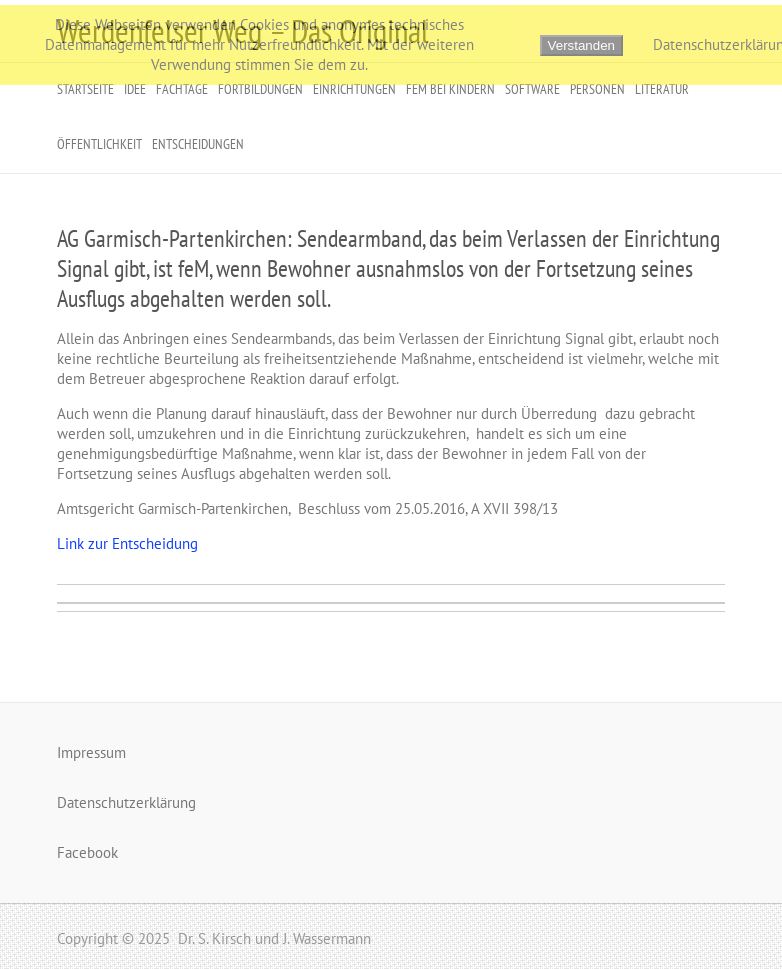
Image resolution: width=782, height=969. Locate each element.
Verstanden (581, 45)
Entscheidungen (198, 144)
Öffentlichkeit (99, 144)
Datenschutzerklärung (126, 802)
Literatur (662, 89)
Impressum (91, 752)
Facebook (87, 852)
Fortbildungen (260, 89)
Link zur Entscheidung (127, 543)
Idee (135, 89)
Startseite (85, 89)
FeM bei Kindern (450, 89)
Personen (597, 89)
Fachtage (182, 89)
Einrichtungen (354, 89)
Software (532, 89)
